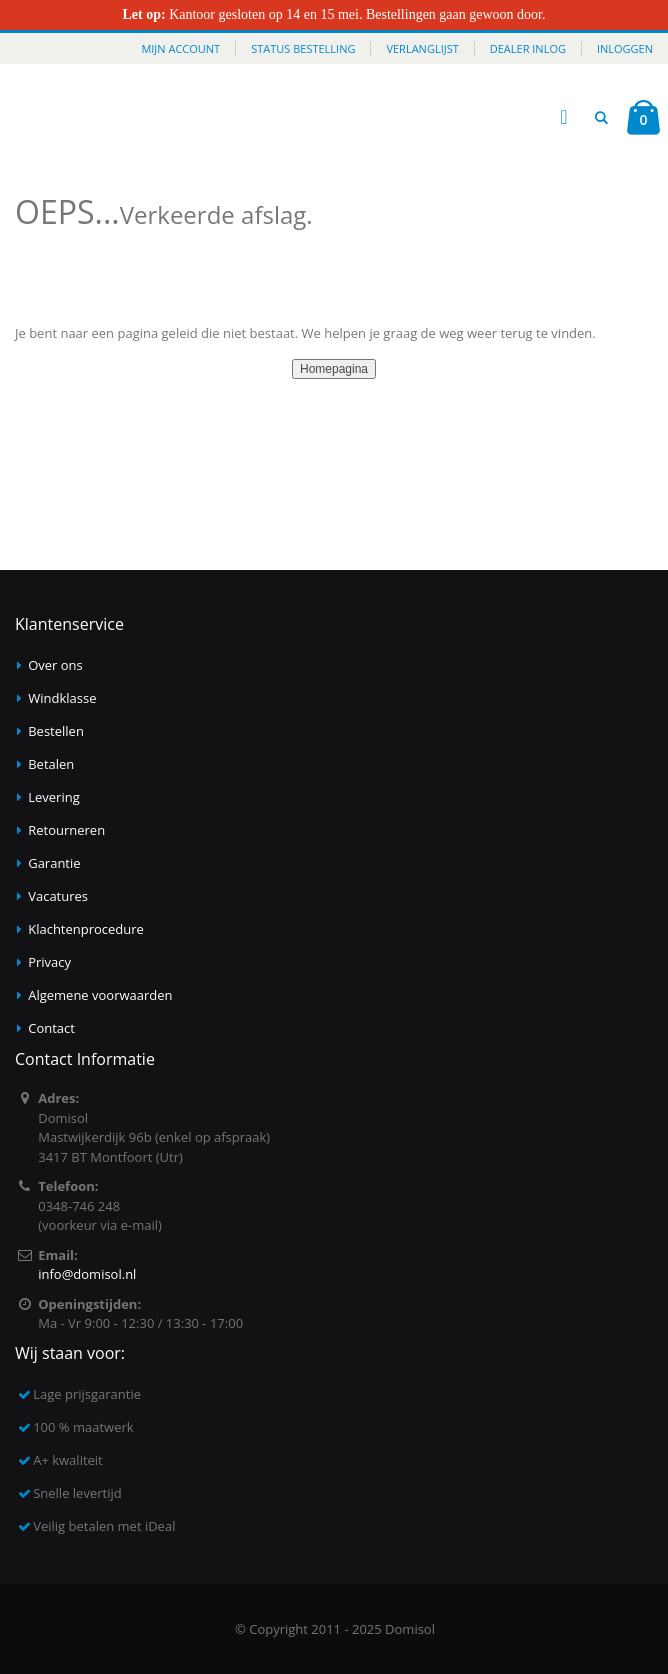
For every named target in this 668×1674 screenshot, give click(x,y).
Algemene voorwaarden (100, 995)
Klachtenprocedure (86, 929)
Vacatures (58, 896)
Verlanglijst (422, 48)
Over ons (55, 665)
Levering (54, 797)
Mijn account (180, 48)
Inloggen (625, 48)
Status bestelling (303, 48)
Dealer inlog (528, 48)
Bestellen (56, 731)
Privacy (49, 962)
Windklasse (62, 698)
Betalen (51, 764)
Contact (51, 1028)
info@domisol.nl (87, 1274)
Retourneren (66, 830)
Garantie (54, 863)
